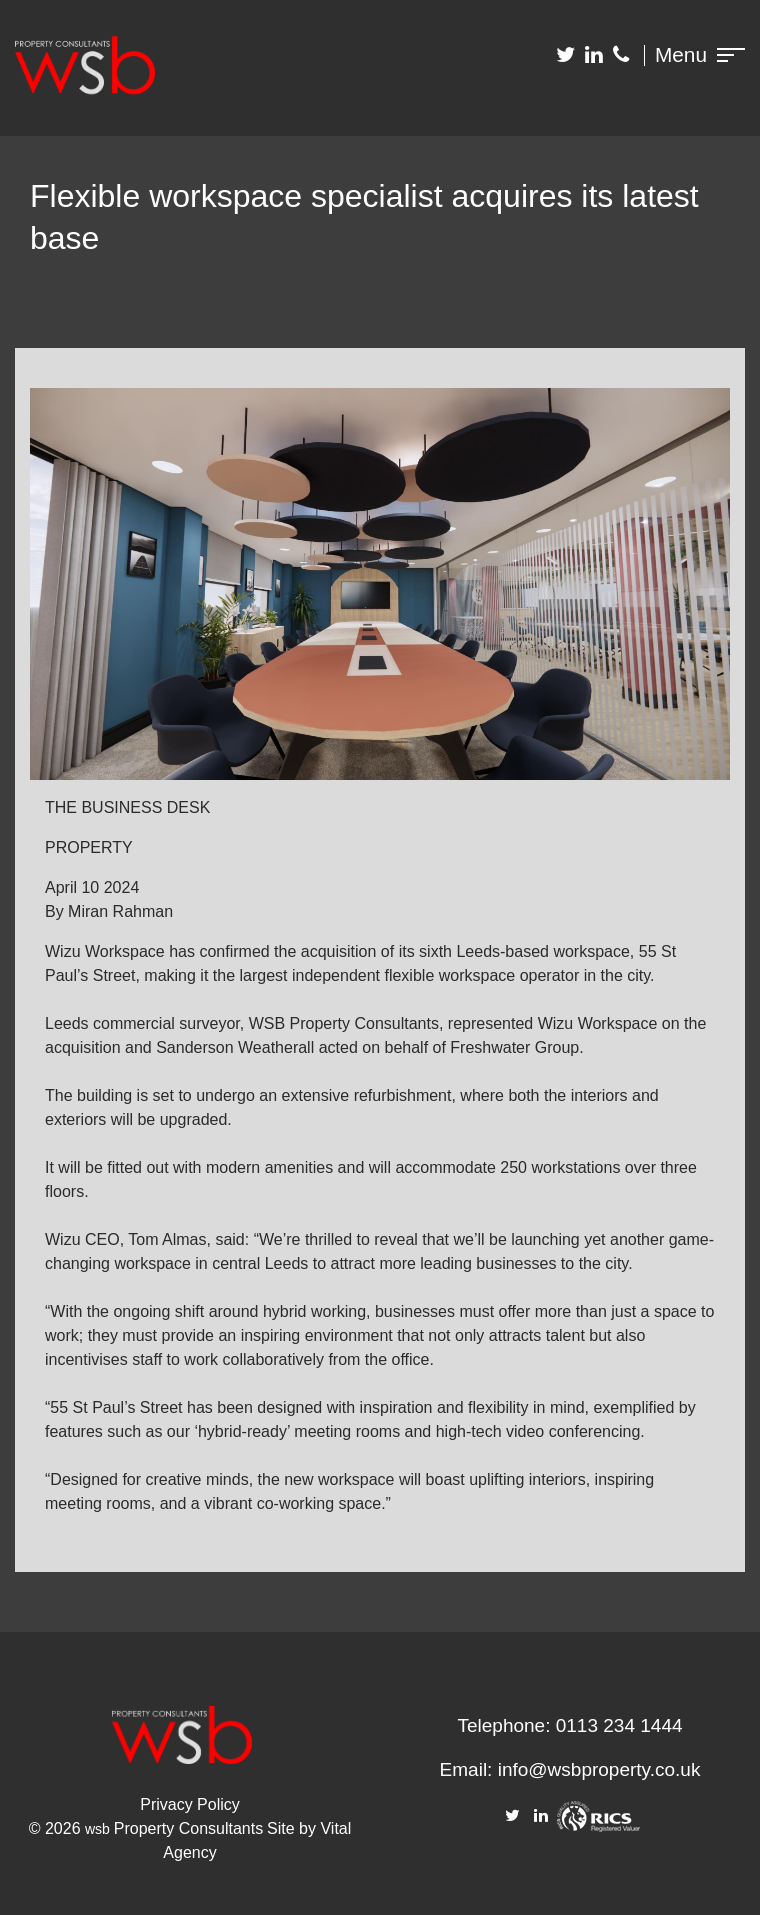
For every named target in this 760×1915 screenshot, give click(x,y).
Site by (293, 1828)
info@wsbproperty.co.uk (599, 1769)
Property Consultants (188, 1828)
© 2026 (57, 1828)
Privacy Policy (190, 1804)
